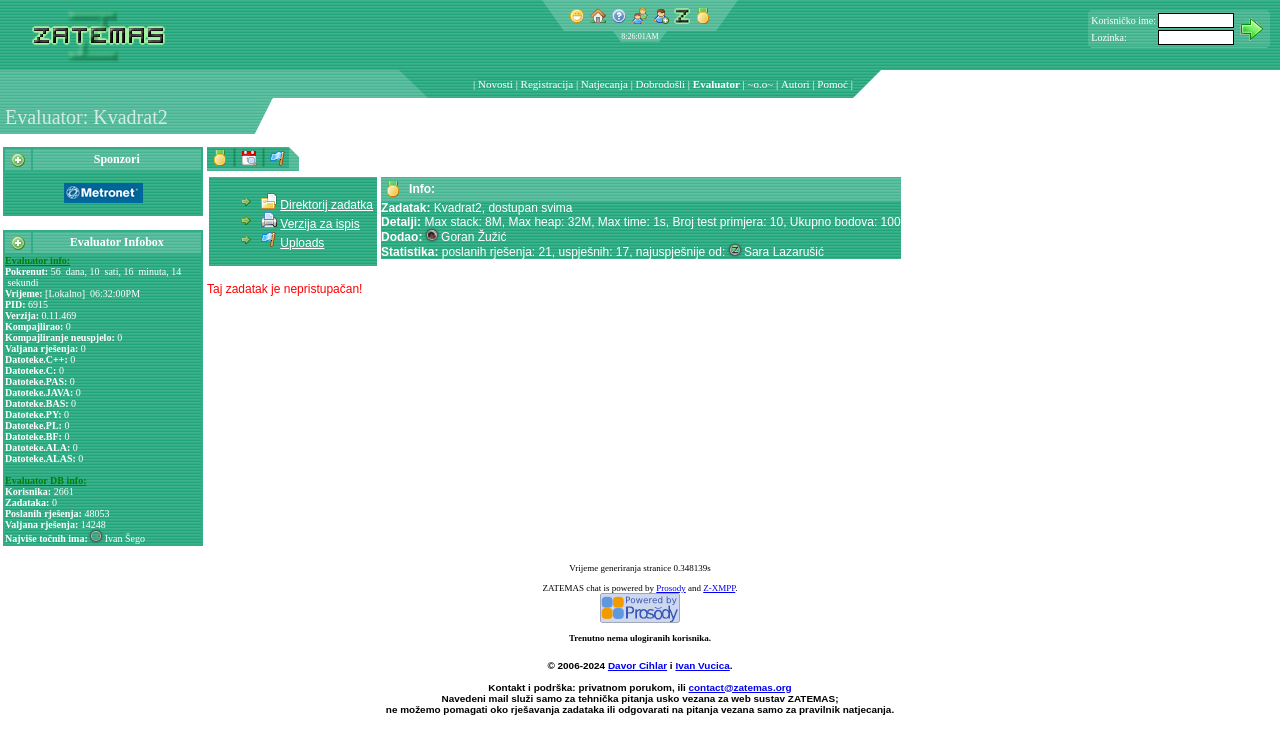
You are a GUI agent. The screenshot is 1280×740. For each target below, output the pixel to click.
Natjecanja (604, 84)
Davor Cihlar (637, 665)
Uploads (302, 243)
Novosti (495, 84)
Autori (795, 84)
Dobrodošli (661, 84)
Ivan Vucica (702, 665)
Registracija (547, 84)
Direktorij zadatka (326, 205)
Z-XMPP (719, 588)
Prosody (671, 588)
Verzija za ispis (319, 224)
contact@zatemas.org (740, 687)
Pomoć (832, 84)
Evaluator (716, 84)
